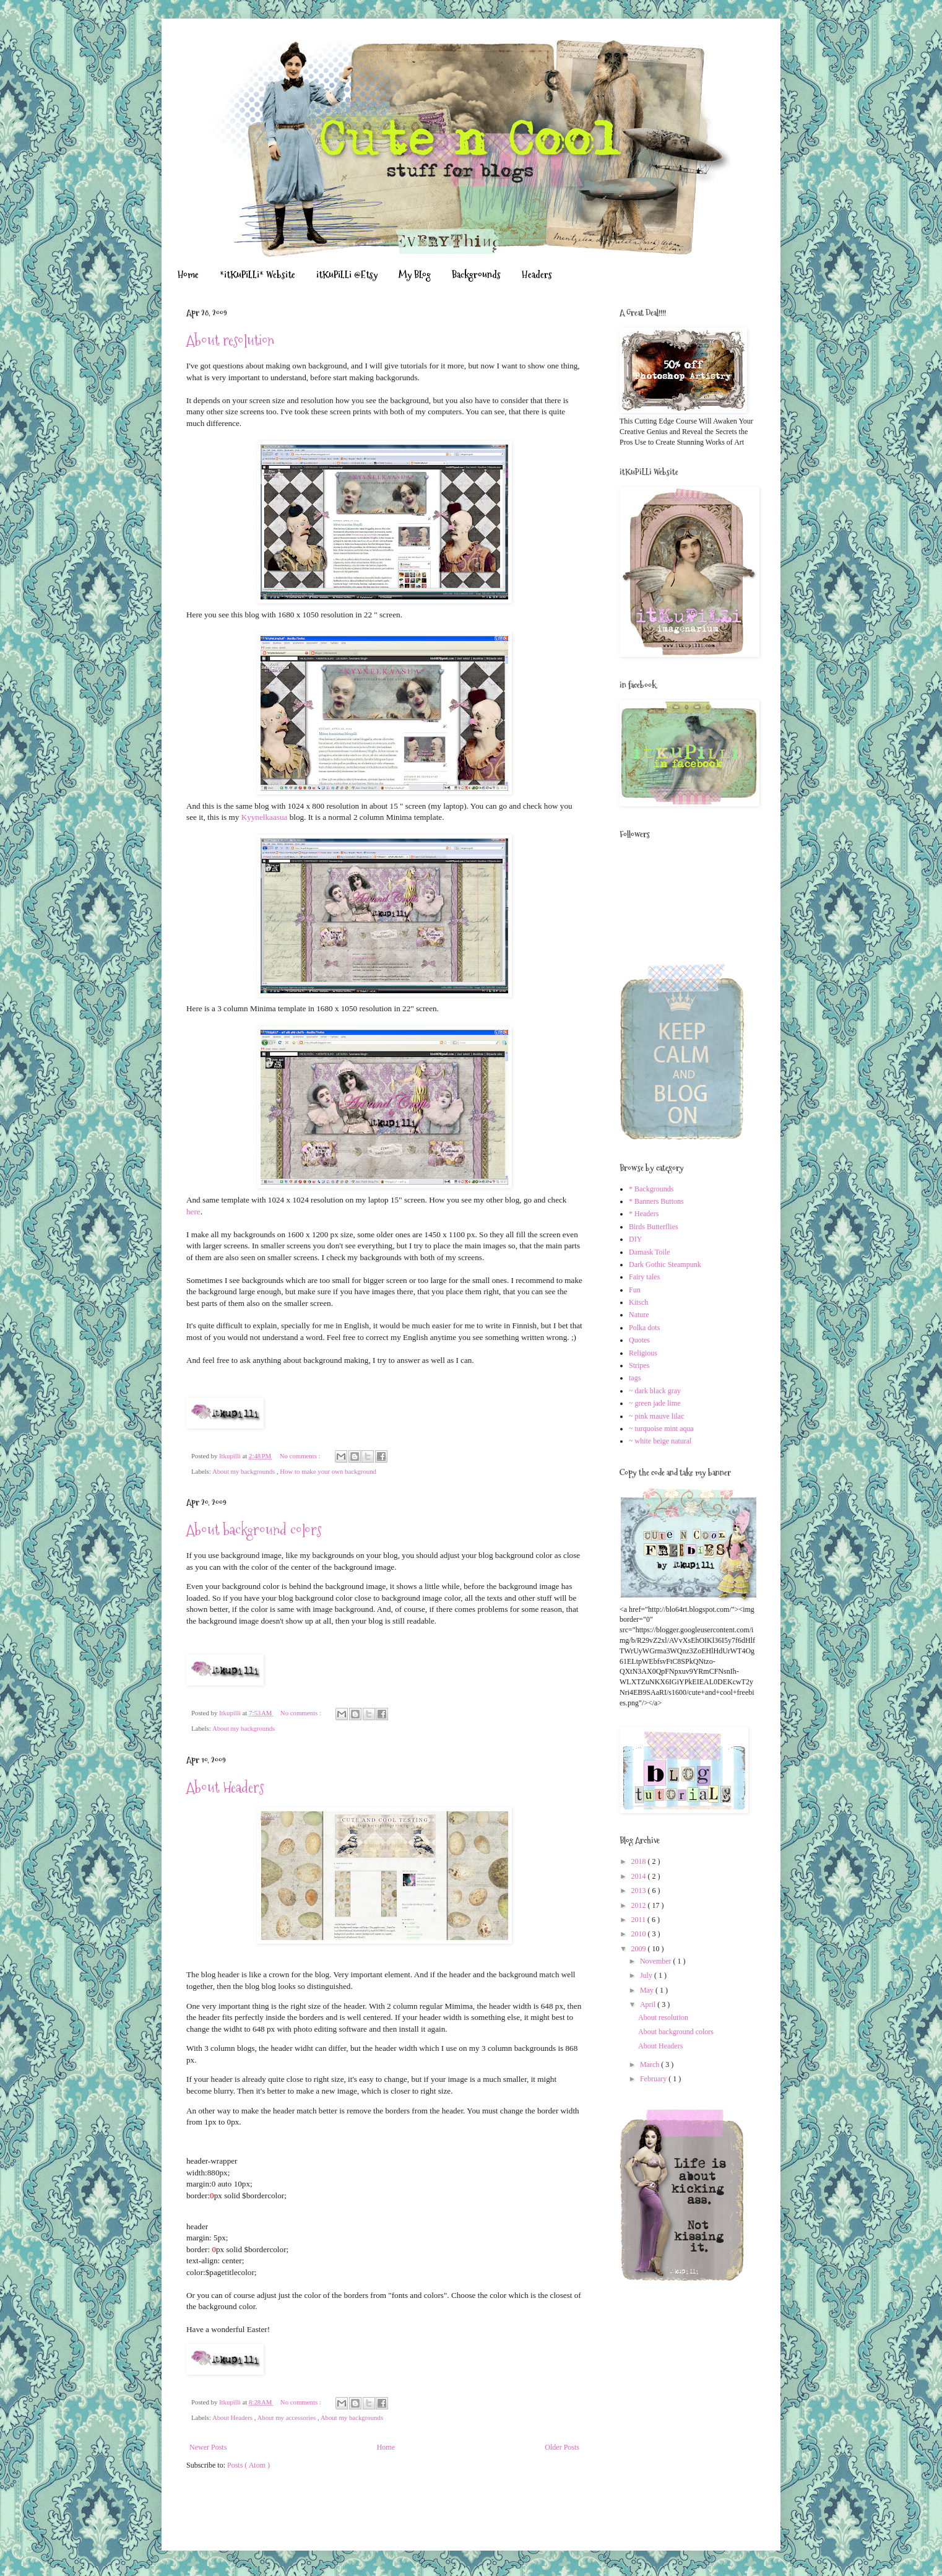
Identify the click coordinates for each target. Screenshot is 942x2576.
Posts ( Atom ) (248, 2465)
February (654, 2078)
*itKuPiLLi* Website (257, 275)
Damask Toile (649, 1252)
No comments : (301, 1456)
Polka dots (644, 1327)
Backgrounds (476, 275)
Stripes (639, 1365)
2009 (639, 1948)
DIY (635, 1239)
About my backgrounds (244, 1471)
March (650, 2064)
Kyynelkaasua (264, 817)
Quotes (639, 1340)
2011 (639, 1919)
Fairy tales (644, 1277)
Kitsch (638, 1302)
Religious (643, 1353)
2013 (639, 1890)
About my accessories (287, 2417)
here (193, 1211)
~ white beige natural (660, 1441)
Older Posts (562, 2447)
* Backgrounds (651, 1189)
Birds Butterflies (653, 1226)
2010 (639, 1934)
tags (635, 1377)
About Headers (225, 1787)
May (647, 1990)
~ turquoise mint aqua (661, 1428)
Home (188, 275)
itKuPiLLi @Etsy (347, 275)
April (648, 2004)
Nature (639, 1314)
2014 (639, 1876)
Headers (537, 275)
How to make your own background (328, 1471)
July (647, 1975)
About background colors (254, 1530)
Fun (635, 1290)
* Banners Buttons (656, 1201)
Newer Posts (208, 2447)
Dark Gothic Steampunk (665, 1264)
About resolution (230, 340)
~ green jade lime (654, 1403)
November (656, 1961)
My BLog (415, 275)
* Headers (644, 1213)
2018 (639, 1861)
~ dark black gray (655, 1390)
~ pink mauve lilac (656, 1416)
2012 (639, 1905)
